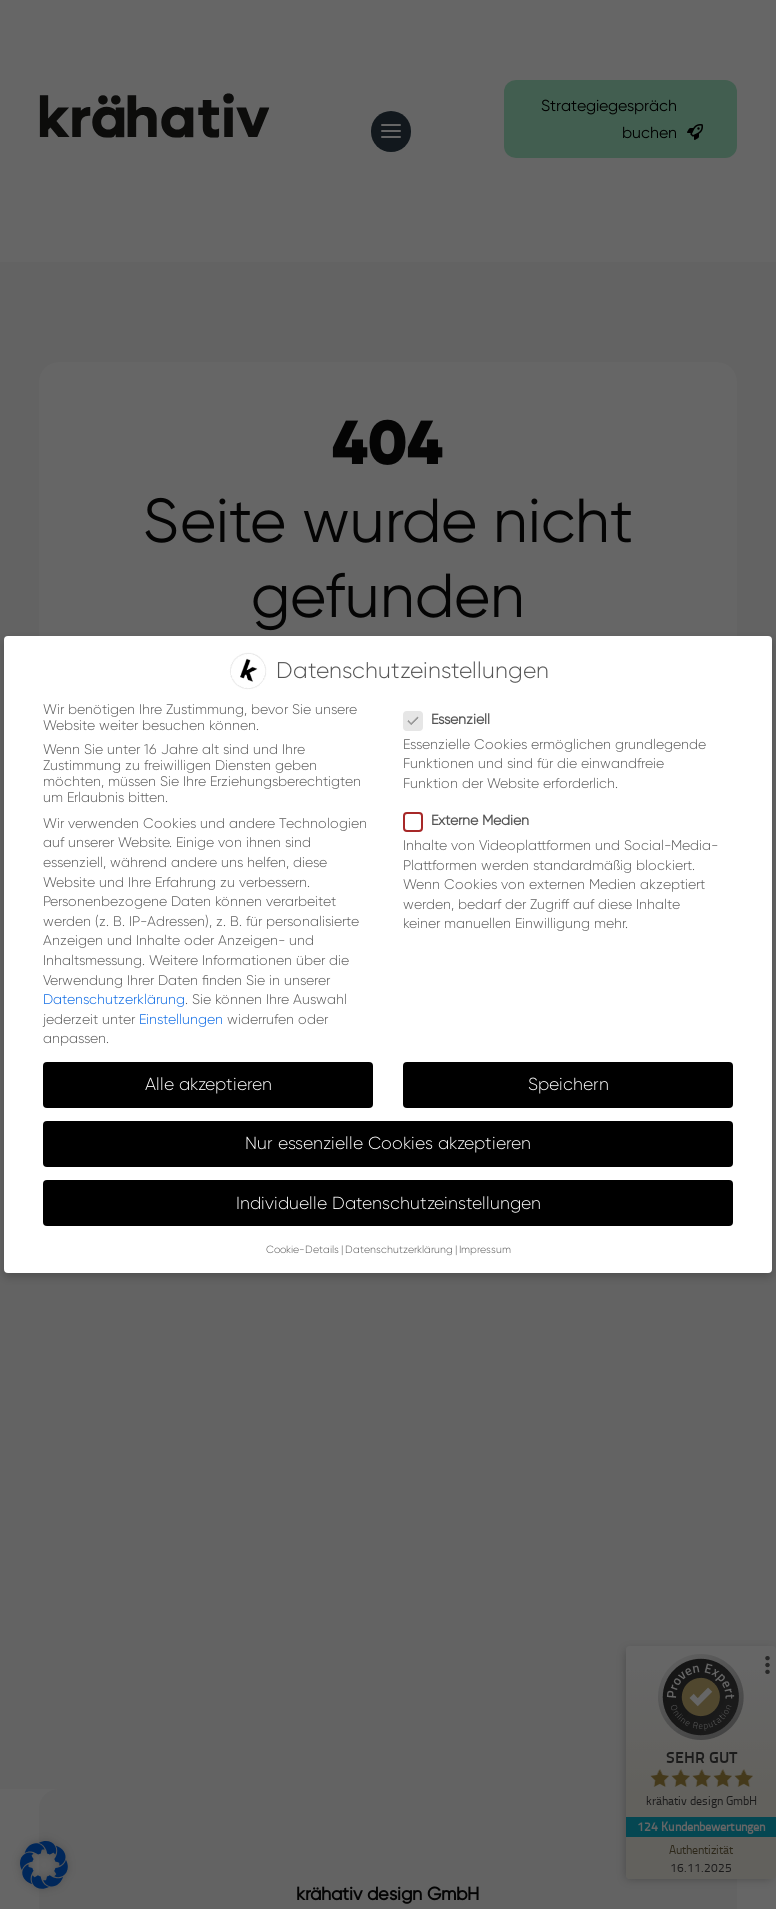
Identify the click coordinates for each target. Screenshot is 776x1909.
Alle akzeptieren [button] (208, 1084)
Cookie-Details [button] (302, 1249)
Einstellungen (181, 1018)
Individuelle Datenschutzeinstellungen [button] (388, 1202)
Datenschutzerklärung (114, 999)
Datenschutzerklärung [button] (399, 1249)
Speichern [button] (568, 1084)
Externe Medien (474, 820)
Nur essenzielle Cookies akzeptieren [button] (388, 1143)
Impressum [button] (485, 1249)
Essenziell (455, 718)
